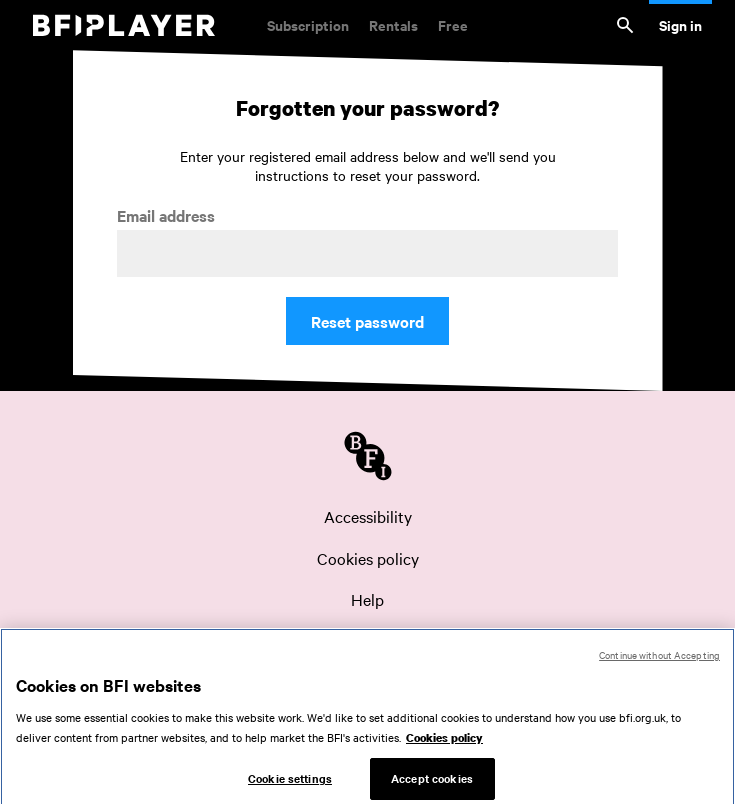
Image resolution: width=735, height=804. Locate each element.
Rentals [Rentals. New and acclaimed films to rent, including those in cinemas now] (393, 24)
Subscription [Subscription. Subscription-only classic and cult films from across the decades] (308, 24)
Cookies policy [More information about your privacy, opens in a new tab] (444, 747)
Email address (166, 215)
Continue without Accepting (659, 664)
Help (367, 599)
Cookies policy (368, 558)
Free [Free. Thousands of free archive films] (453, 24)
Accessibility (368, 516)
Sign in (680, 24)
